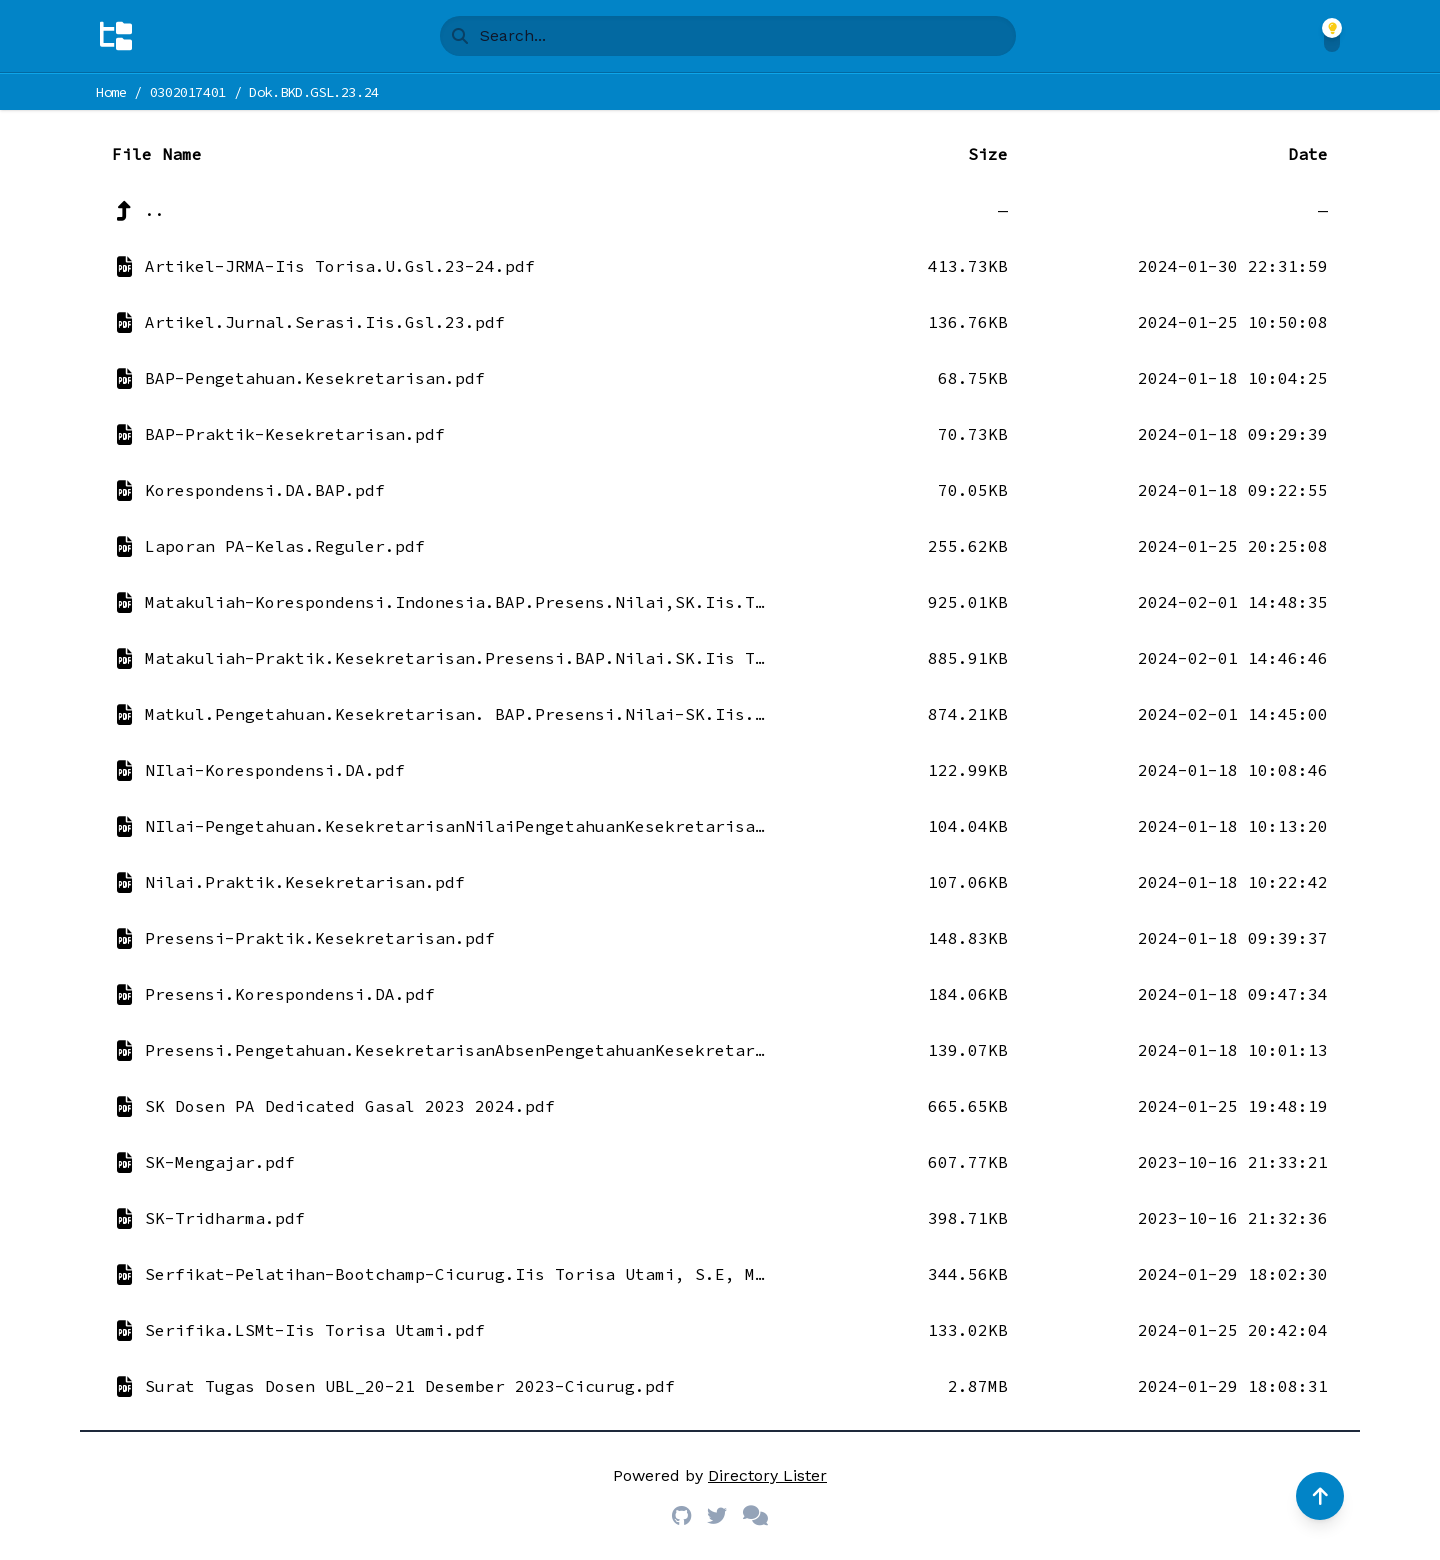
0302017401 (188, 92)
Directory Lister (767, 1475)
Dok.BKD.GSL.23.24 (314, 92)
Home (111, 92)
